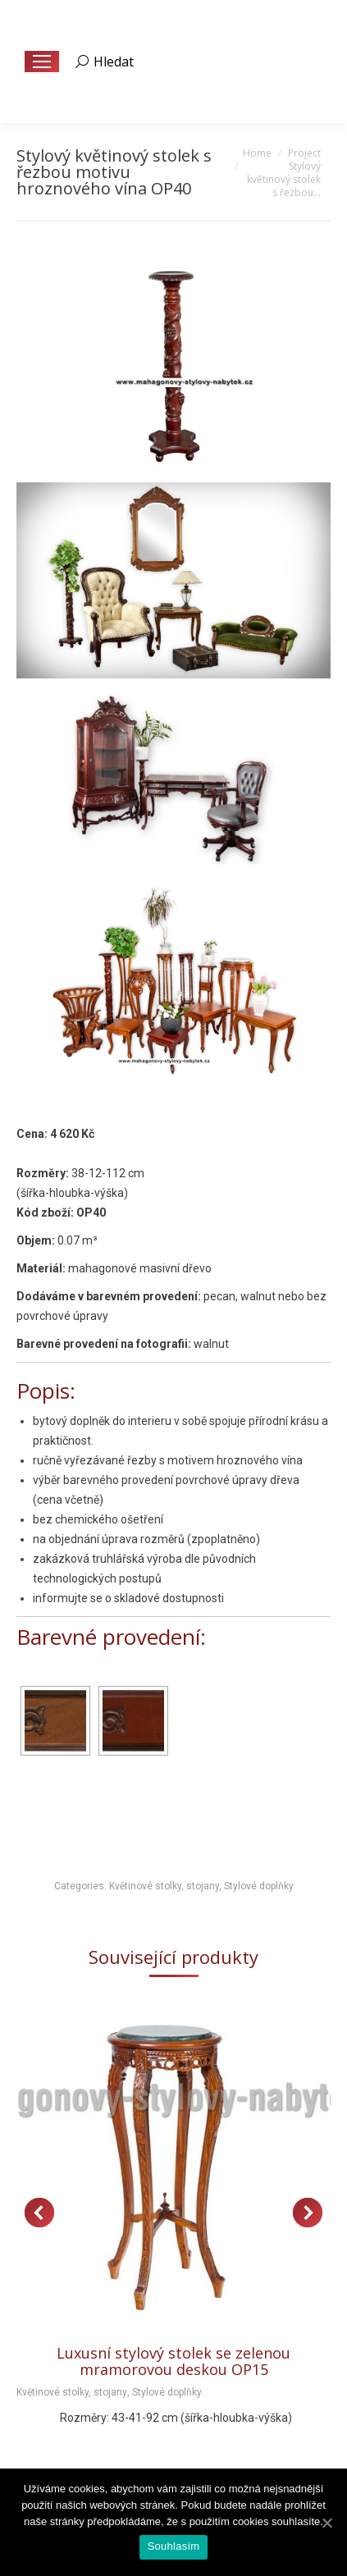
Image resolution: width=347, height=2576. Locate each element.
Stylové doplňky (259, 1886)
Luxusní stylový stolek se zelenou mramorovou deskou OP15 (173, 2361)
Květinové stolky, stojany (164, 1886)
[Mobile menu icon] (42, 61)
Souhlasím (174, 2546)
